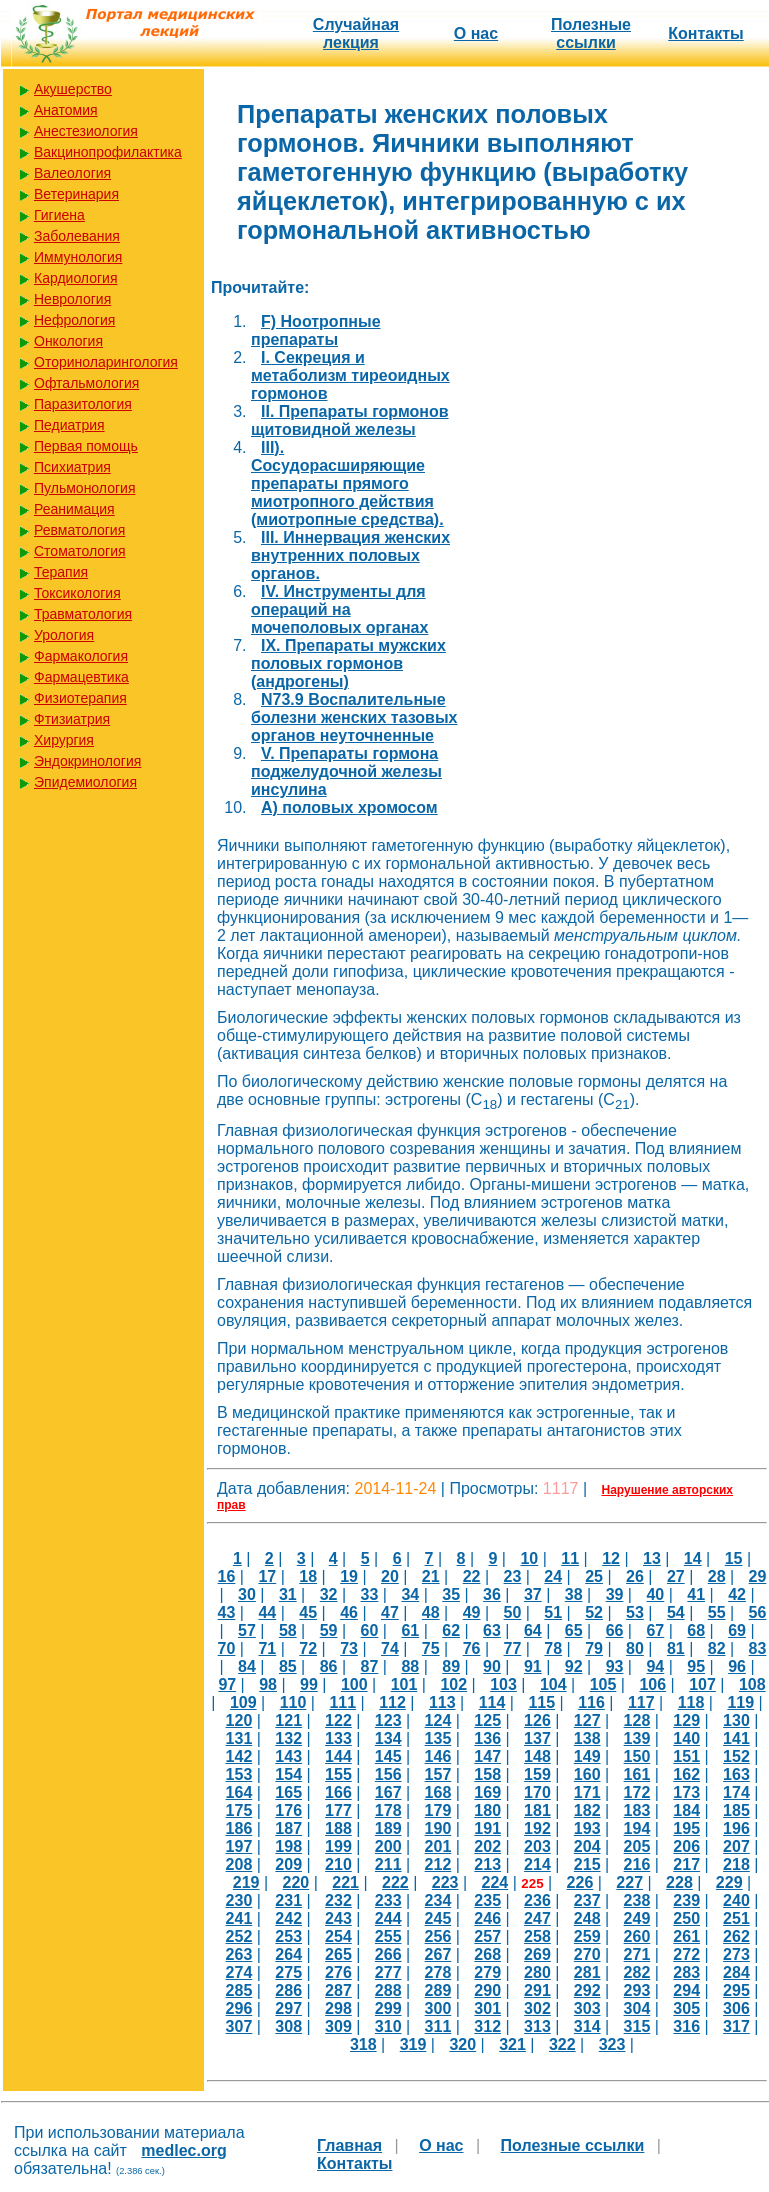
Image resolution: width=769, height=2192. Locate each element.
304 (637, 2008)
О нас (476, 33)
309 (338, 2026)
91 (533, 1666)
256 (438, 1936)
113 (442, 1702)
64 (533, 1630)
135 (438, 1738)
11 (570, 1558)
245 (438, 1918)
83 (758, 1648)
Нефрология (74, 320)
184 (686, 1810)
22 (472, 1576)
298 (338, 2008)
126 (537, 1720)
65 (574, 1630)
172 (637, 1792)
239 (686, 1900)
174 (736, 1792)
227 (629, 1882)
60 (370, 1630)
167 (388, 1792)
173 (686, 1792)
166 (338, 1792)
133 (338, 1738)
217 (686, 1864)
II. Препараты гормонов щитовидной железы (350, 420)
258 (537, 1936)
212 (438, 1864)
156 (388, 1774)
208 (239, 1864)
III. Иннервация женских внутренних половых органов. (350, 555)
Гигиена (59, 215)
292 (587, 1990)
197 (239, 1846)
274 (239, 1972)
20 (390, 1576)
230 (239, 1900)
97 (227, 1684)
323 (612, 2044)
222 (395, 1882)
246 (487, 1918)
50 (513, 1612)
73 (349, 1648)
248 (587, 1918)
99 (309, 1684)
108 (752, 1684)
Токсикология (77, 593)
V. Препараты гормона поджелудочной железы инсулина (346, 771)
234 (438, 1900)
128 (637, 1720)
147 (487, 1756)
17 (267, 1576)
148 (537, 1756)
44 (267, 1612)
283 (686, 1972)
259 (587, 1936)
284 (736, 1972)
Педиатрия (69, 425)
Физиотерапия (80, 698)
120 (239, 1720)
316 (686, 2026)
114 (492, 1702)
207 (736, 1846)
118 (691, 1702)
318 (363, 2044)
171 (587, 1792)
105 (603, 1684)
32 (329, 1594)
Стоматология (80, 551)
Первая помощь (86, 446)
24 (553, 1576)
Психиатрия (72, 467)
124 (438, 1720)
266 (388, 1954)
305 (686, 2008)
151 (686, 1756)
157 (438, 1774)
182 (587, 1810)
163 (736, 1774)
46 (349, 1612)
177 (338, 1810)
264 (288, 1954)
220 (296, 1882)
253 (288, 1936)
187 (288, 1828)
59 (329, 1630)
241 (239, 1918)
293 (637, 1990)
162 (686, 1774)
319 (413, 2044)
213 (487, 1864)
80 (635, 1648)
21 (431, 1576)
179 (438, 1810)
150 (637, 1756)
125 (487, 1720)
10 (529, 1558)
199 (338, 1846)
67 (655, 1630)
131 (239, 1738)
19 (349, 1576)
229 (729, 1882)
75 (431, 1648)
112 (392, 1702)
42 (737, 1594)
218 (736, 1864)
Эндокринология (87, 761)
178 (388, 1810)
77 (513, 1648)
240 (736, 1900)
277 (388, 1972)
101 (404, 1684)
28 (717, 1576)
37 (533, 1594)
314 (587, 2026)
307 (239, 2026)
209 (288, 1864)
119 (740, 1702)
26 (635, 1576)
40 (655, 1594)
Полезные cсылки (591, 33)
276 (338, 1972)
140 (686, 1738)
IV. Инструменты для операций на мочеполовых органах (339, 609)
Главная (349, 2145)
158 (487, 1774)
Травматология (83, 614)
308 (288, 2026)
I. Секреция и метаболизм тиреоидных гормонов (350, 375)
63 (492, 1630)
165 (288, 1792)
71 (267, 1648)
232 (338, 1900)
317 (736, 2026)
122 (338, 1720)
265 (338, 1954)
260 (637, 1936)
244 (388, 1918)
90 (492, 1666)
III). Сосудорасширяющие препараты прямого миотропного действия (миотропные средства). (347, 483)
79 (594, 1648)
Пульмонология (84, 488)
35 (451, 1594)
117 (641, 1702)
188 (338, 1828)
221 (345, 1882)
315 (637, 2026)
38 (574, 1594)
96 (737, 1666)
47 (390, 1612)
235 (487, 1900)
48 (431, 1612)
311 (438, 2026)
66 (615, 1630)
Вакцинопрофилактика (108, 152)
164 (239, 1792)
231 (288, 1900)
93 (615, 1666)
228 (679, 1882)
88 (410, 1666)
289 (438, 1990)
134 (388, 1738)
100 (354, 1684)
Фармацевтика (81, 677)
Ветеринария (76, 194)
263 (239, 1954)
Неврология (72, 299)
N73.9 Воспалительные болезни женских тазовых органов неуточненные (354, 717)
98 (268, 1684)
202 (487, 1846)
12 (611, 1558)
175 (239, 1810)
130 (736, 1720)
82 (717, 1648)
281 (587, 1972)
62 (451, 1630)
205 (637, 1846)
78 (553, 1648)
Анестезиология (86, 131)
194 (637, 1828)
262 (736, 1936)
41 (696, 1594)
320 (462, 2044)
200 (388, 1846)
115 (541, 1702)
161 (637, 1774)
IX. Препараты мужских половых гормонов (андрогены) (348, 663)
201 (438, 1846)
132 (288, 1738)
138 (587, 1738)
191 (487, 1828)
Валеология (72, 173)
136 (487, 1738)
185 (736, 1810)
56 (758, 1612)
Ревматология (79, 530)
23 (513, 1576)
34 (410, 1594)
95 (696, 1666)
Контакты (705, 33)
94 (655, 1666)
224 (495, 1882)
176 (288, 1810)
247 (537, 1918)
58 (288, 1630)
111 (342, 1702)
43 (227, 1612)
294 (686, 1990)
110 (293, 1702)
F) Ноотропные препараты (316, 330)
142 (239, 1756)
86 (329, 1666)
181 (537, 1810)
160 (587, 1774)
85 (288, 1666)
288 (388, 1990)
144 (338, 1756)
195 (686, 1828)
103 (503, 1684)
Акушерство (73, 89)
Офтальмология (86, 383)
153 (239, 1774)
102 (453, 1684)
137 (537, 1738)
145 (388, 1756)
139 (637, 1738)
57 (247, 1630)
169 (487, 1792)
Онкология (68, 341)
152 (736, 1756)
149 (587, 1756)
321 (512, 2044)
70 (227, 1648)
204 (587, 1846)
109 (243, 1702)
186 (239, 1828)
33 (370, 1594)
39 (615, 1594)
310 (388, 2026)
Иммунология (78, 257)
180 (487, 1810)
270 (587, 1954)
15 (734, 1558)
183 (637, 1810)
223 (445, 1882)
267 (438, 1954)
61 (410, 1630)
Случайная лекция (356, 33)
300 (438, 2008)
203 (537, 1846)
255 (388, 1936)
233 (388, 1900)
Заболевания (77, 236)
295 (736, 1990)
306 (736, 2008)
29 (758, 1576)
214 (537, 1864)
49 (472, 1612)
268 (487, 1954)
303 (587, 2008)
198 (288, 1846)
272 (686, 1954)
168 (438, 1792)
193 (587, 1828)
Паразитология (83, 404)
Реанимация (74, 509)
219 (246, 1882)
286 (288, 1990)
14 (693, 1558)
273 (736, 1954)
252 (239, 1936)
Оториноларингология (106, 362)
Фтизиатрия (72, 719)
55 (717, 1612)
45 (308, 1612)
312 (487, 2026)
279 (487, 1972)
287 (338, 1990)
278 (438, 1972)
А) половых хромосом (349, 807)
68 (696, 1630)
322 (562, 2044)
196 (736, 1828)
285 (239, 1990)
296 (239, 2008)
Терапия (61, 572)
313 (537, 2026)
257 (487, 1936)
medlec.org (183, 2150)
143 (288, 1756)
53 (635, 1612)
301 (487, 2008)
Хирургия (64, 740)
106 (652, 1684)
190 (438, 1828)
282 (637, 1972)
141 (736, 1738)
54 (676, 1612)
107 (702, 1684)
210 (338, 1864)
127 (587, 1720)
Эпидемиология (85, 782)
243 (338, 1918)
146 (438, 1756)
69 (737, 1630)
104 (553, 1684)
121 (288, 1720)
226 (580, 1882)
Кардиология (76, 278)
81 (676, 1648)
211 (388, 1864)
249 (637, 1918)
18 (308, 1576)
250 (686, 1918)
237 (587, 1900)
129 (686, 1720)
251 (736, 1918)
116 (591, 1702)
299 (388, 2008)
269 (537, 1954)
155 (338, 1774)
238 (637, 1900)
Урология (64, 635)
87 (370, 1666)
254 (338, 1936)
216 (637, 1864)
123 (388, 1720)
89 (451, 1666)
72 (308, 1648)
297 (288, 2008)
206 (686, 1846)
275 (288, 1972)
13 (652, 1558)
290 (487, 1990)
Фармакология (81, 656)
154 (288, 1774)
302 (537, 2008)
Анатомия (66, 110)
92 (574, 1666)
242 (288, 1918)
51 (553, 1612)
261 (686, 1936)
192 (537, 1828)
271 (637, 1954)
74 (390, 1648)
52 (594, 1612)
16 (227, 1576)
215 (587, 1864)
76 (472, 1648)
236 (537, 1900)
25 (594, 1576)
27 (676, 1576)
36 (492, 1594)
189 (388, 1828)
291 (537, 1990)
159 (537, 1774)
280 (537, 1972)
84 (247, 1666)
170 (537, 1792)
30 (247, 1594)
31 (288, 1594)
